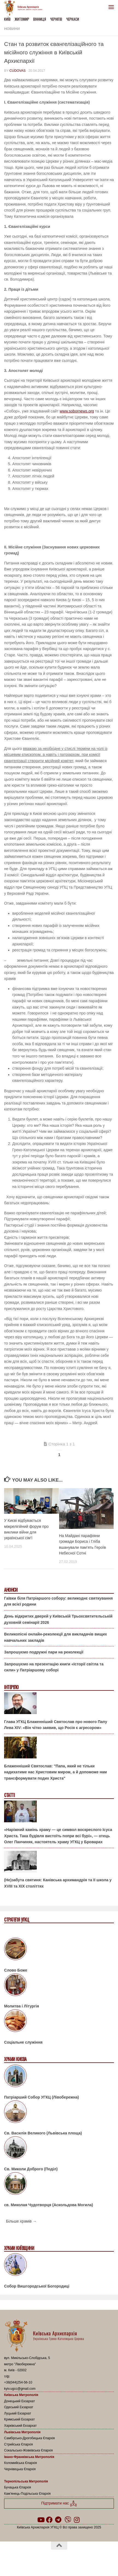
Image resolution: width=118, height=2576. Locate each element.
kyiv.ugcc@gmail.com (19, 2389)
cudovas (17, 71)
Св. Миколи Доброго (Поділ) (31, 2169)
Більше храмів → (21, 2221)
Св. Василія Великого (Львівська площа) (43, 2133)
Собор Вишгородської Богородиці (36, 2286)
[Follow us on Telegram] (58, 2519)
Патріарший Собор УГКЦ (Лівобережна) (41, 2097)
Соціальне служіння (23, 2042)
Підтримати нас (59, 2503)
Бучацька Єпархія (17, 2487)
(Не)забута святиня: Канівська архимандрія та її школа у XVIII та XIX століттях (57, 1883)
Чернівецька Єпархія (20, 2469)
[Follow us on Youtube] (40, 2519)
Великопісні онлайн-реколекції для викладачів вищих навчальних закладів (55, 1637)
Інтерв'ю (11, 1687)
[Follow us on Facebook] (49, 2519)
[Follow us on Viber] (68, 2519)
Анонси (10, 1590)
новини (12, 29)
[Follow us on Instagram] (76, 2519)
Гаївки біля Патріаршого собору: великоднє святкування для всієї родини (58, 1601)
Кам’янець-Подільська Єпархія (27, 2494)
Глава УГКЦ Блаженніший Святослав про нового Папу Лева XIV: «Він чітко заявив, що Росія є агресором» (55, 1725)
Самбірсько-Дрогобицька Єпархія (29, 2438)
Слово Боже (15, 1970)
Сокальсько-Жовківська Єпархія (28, 2450)
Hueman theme (85, 2559)
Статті (9, 1795)
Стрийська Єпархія (18, 2444)
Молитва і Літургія (21, 2006)
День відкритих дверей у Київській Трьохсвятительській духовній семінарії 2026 (58, 1619)
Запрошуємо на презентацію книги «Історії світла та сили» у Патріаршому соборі (54, 1667)
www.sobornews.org (77, 411)
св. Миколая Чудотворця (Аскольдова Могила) (48, 2205)
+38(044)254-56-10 (18, 2382)
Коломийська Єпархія (20, 2463)
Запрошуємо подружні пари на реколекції (43, 1652)
